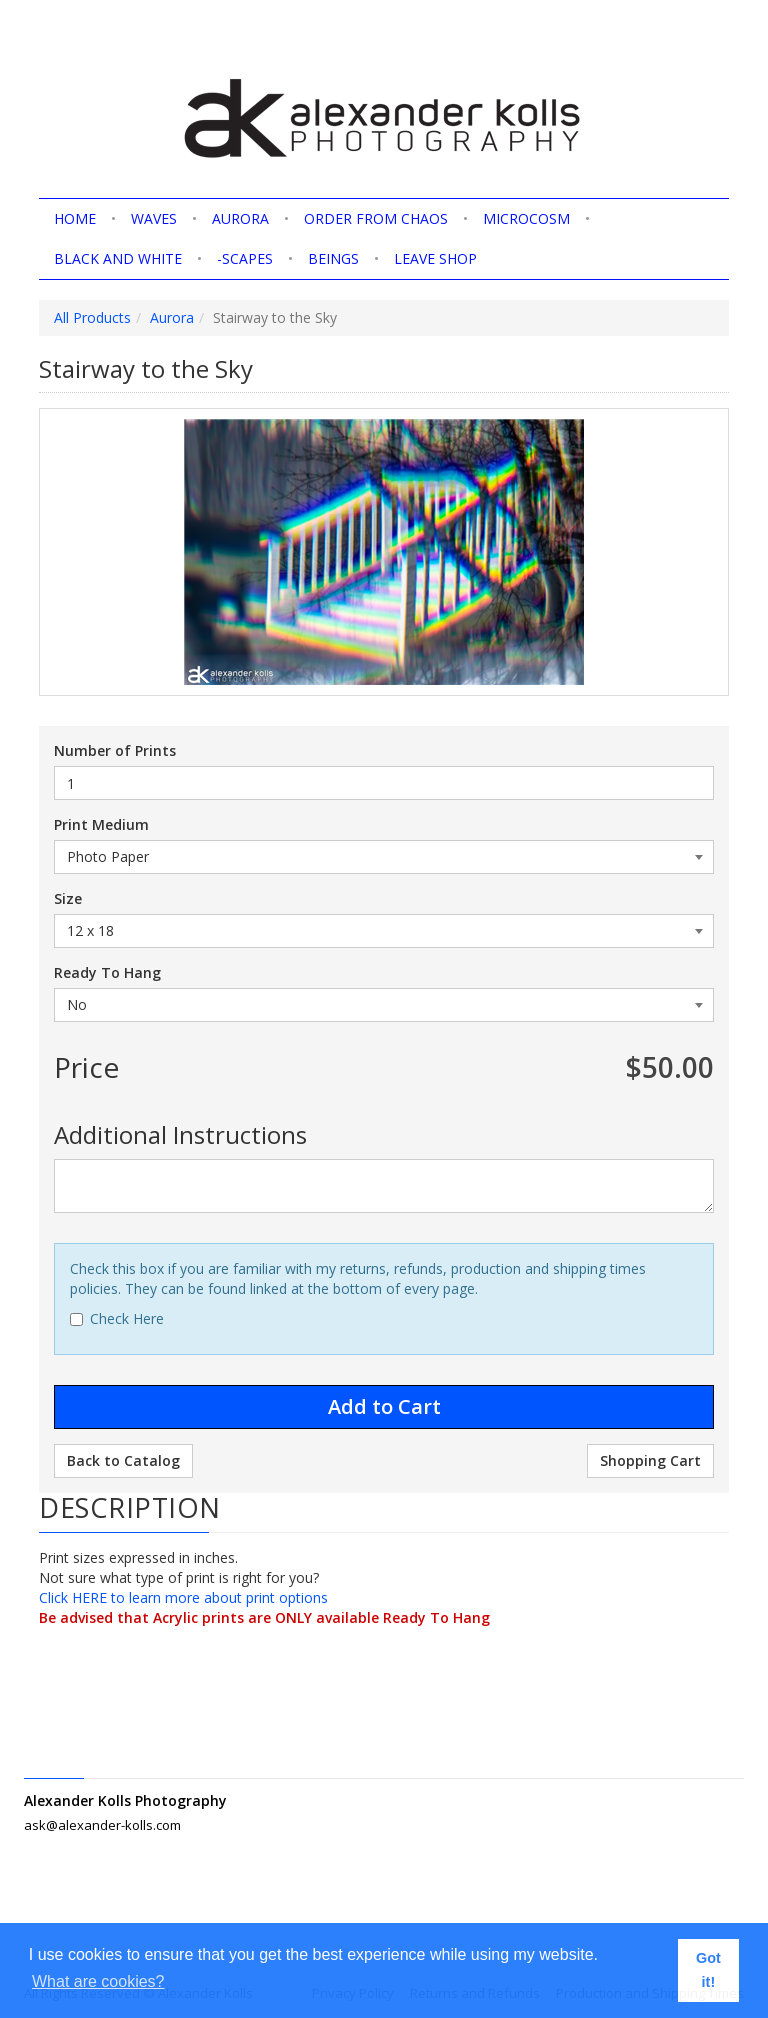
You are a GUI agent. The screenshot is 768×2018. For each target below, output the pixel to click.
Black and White (118, 258)
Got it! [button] (708, 1970)
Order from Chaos (376, 218)
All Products (92, 317)
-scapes (245, 258)
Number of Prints (115, 750)
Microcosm (526, 218)
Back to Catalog (123, 1460)
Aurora (240, 218)
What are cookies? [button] (98, 1981)
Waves (154, 218)
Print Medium (101, 824)
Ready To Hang (107, 972)
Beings (333, 258)
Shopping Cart (650, 1460)
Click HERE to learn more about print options (183, 1597)
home (75, 218)
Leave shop (435, 258)
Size (68, 898)
